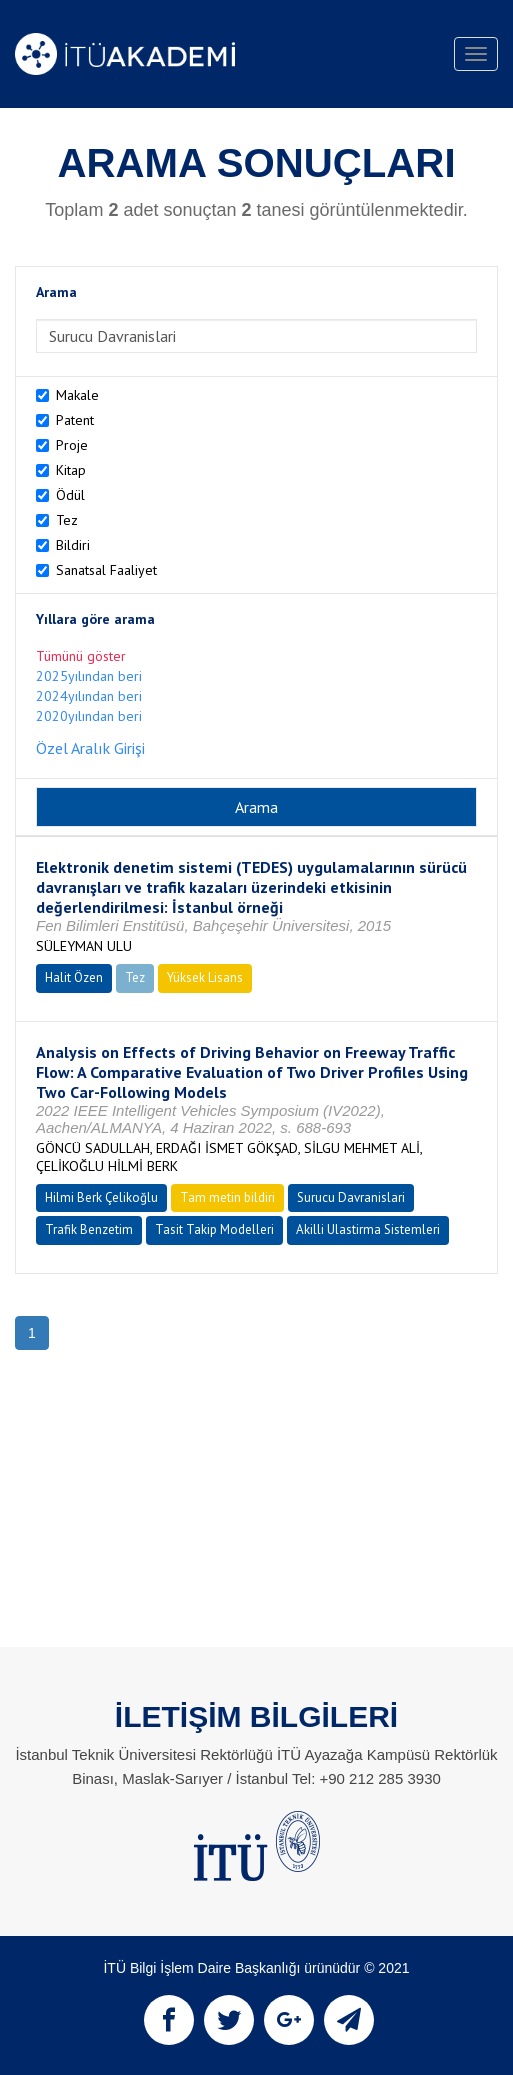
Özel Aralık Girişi (90, 748)
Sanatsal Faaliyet (106, 570)
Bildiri (73, 545)
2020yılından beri (89, 716)
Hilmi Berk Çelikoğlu (101, 1197)
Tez (67, 520)
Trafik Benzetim (89, 1229)
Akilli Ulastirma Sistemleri (368, 1229)
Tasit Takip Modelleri (214, 1229)
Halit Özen (74, 977)
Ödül (70, 495)
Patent (75, 420)
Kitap (71, 470)
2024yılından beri (89, 696)
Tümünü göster (81, 656)
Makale (77, 395)
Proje (72, 445)
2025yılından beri (89, 676)
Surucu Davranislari (351, 1197)
